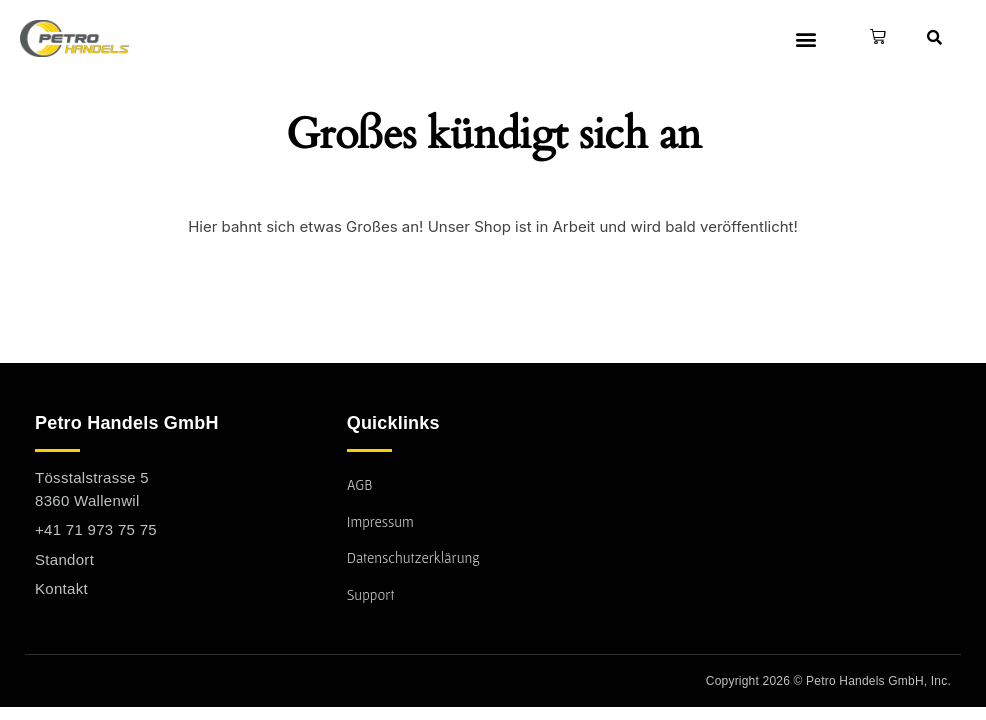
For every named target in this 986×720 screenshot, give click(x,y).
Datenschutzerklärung (414, 557)
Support (371, 594)
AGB (360, 484)
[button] (805, 38)
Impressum (381, 521)
